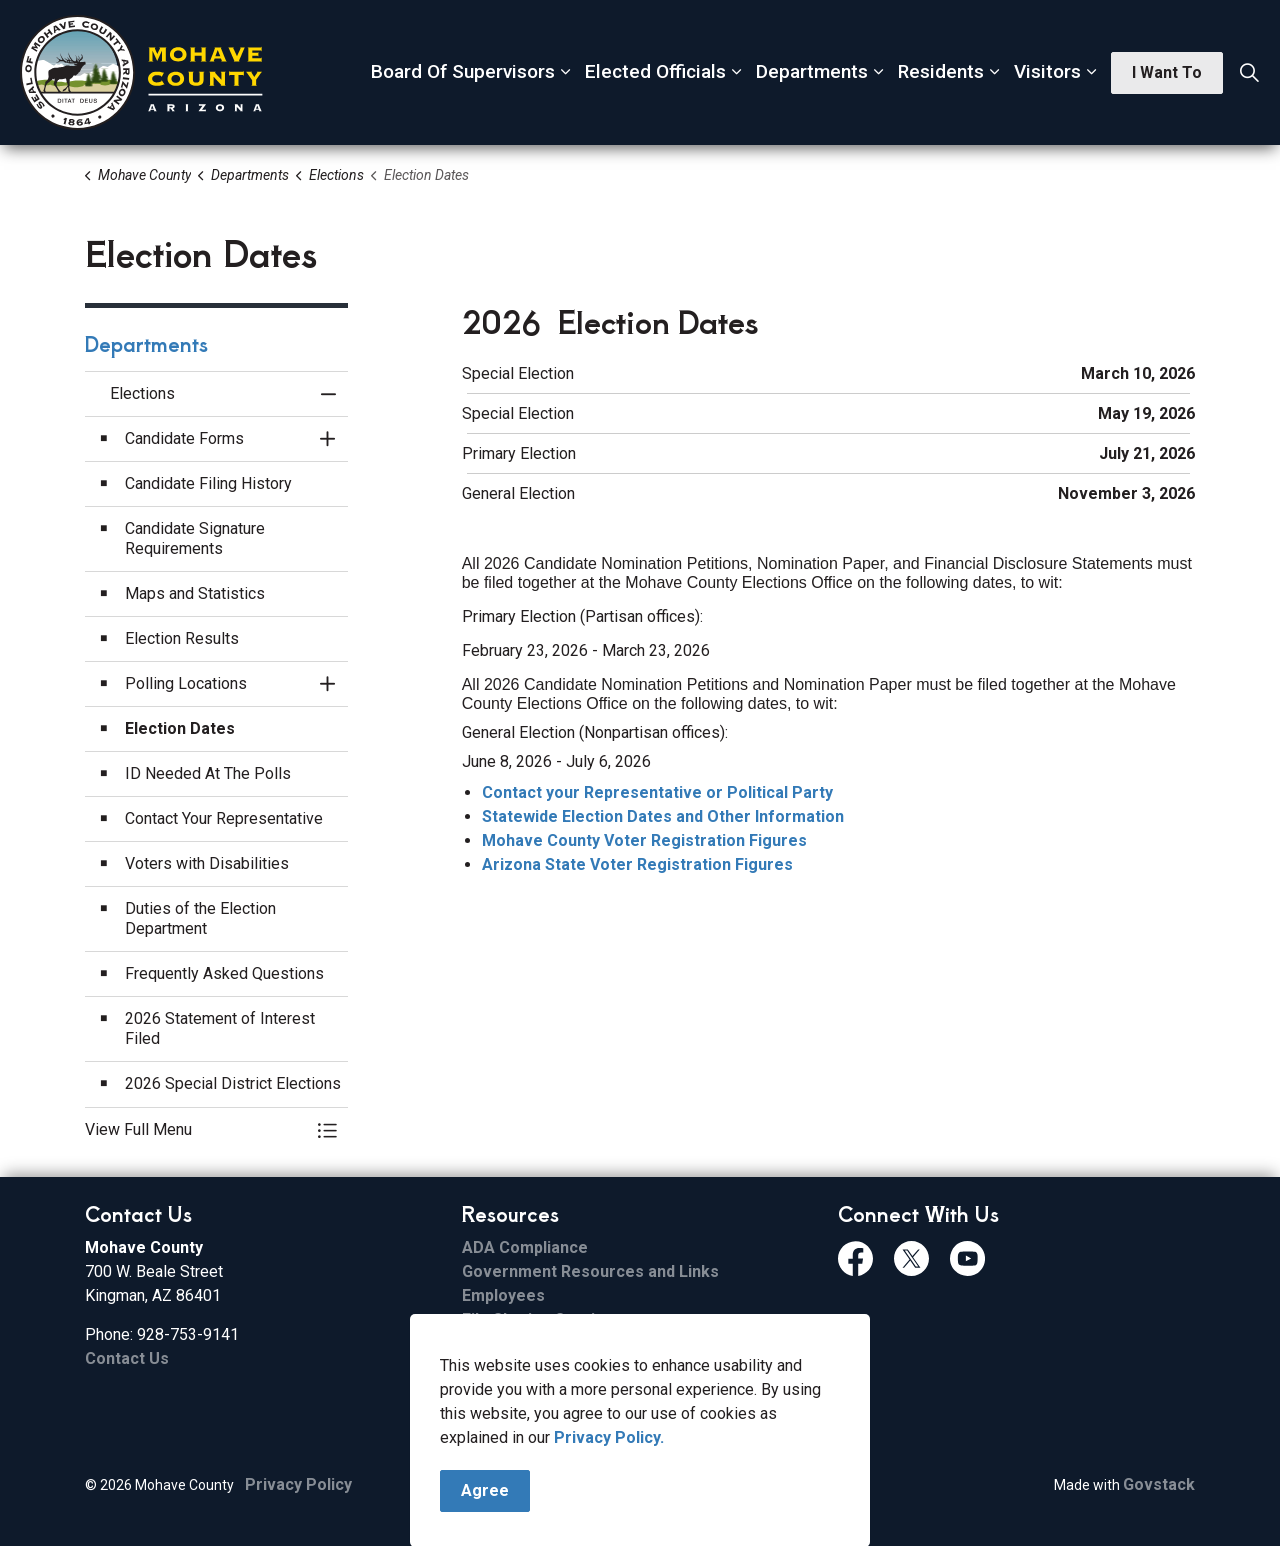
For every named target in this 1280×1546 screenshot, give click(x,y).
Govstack (1159, 1484)
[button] (196, 1130)
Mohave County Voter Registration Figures (644, 840)
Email (482, 1343)
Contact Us (127, 1358)
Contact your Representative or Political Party (657, 792)
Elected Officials (655, 71)
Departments (812, 71)
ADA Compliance (525, 1247)
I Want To (1167, 73)
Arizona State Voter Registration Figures (637, 864)
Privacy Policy (298, 1484)
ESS (476, 1367)
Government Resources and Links (590, 1271)
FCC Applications (526, 1391)
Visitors (1047, 71)
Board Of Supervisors (463, 71)
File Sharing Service (538, 1319)
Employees (503, 1295)
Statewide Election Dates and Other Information (663, 816)
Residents (941, 71)
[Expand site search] (1249, 73)
